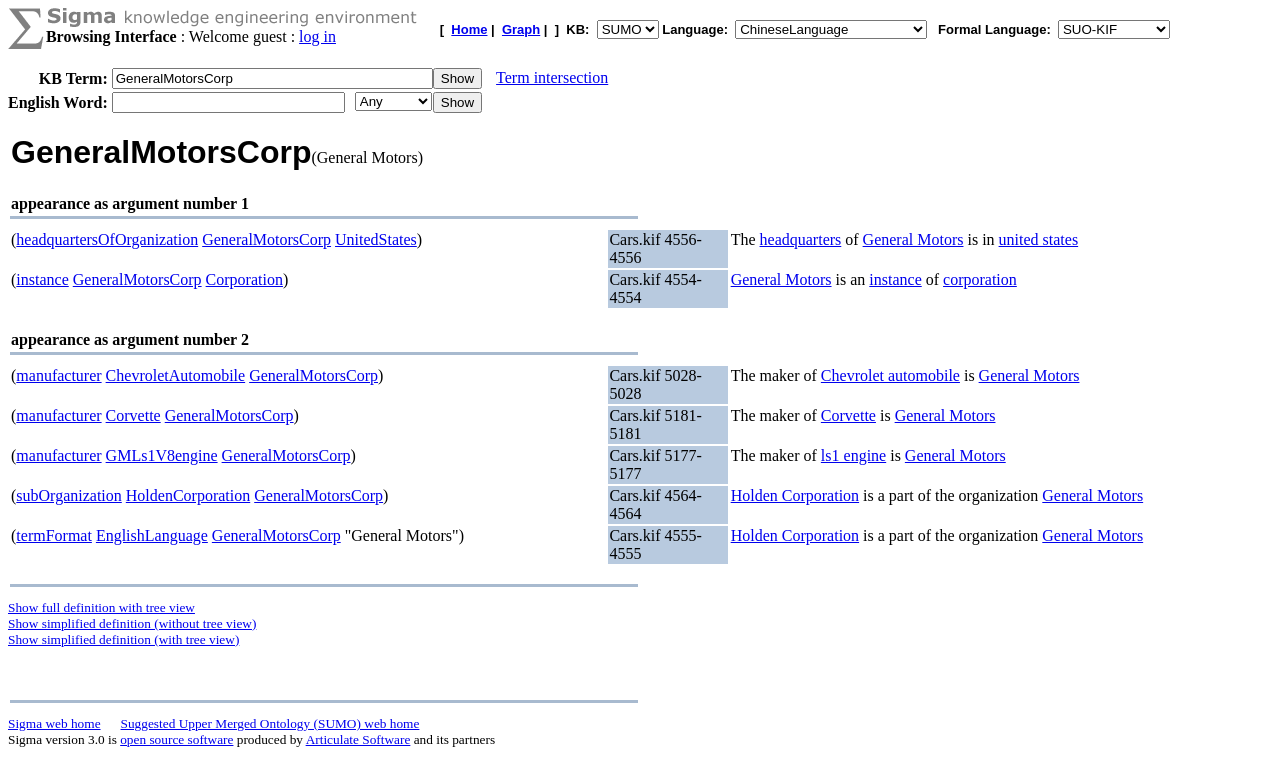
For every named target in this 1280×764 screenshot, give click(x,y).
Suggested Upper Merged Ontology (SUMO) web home (270, 723)
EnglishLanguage (152, 535)
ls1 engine (853, 455)
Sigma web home (54, 723)
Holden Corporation (795, 495)
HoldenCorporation (188, 495)
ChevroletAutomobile (176, 375)
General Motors (913, 239)
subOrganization (68, 495)
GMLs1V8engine (162, 455)
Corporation (244, 279)
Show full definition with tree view (101, 607)
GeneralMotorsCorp (266, 239)
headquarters (801, 239)
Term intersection (552, 77)
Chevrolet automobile (890, 375)
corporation (980, 279)
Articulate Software (358, 739)
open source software (176, 739)
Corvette (133, 415)
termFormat (54, 535)
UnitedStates (376, 239)
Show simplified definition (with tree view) (123, 639)
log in (317, 36)
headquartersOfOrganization (107, 239)
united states (1039, 239)
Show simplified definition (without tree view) (132, 623)
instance (42, 279)
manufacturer (58, 375)
